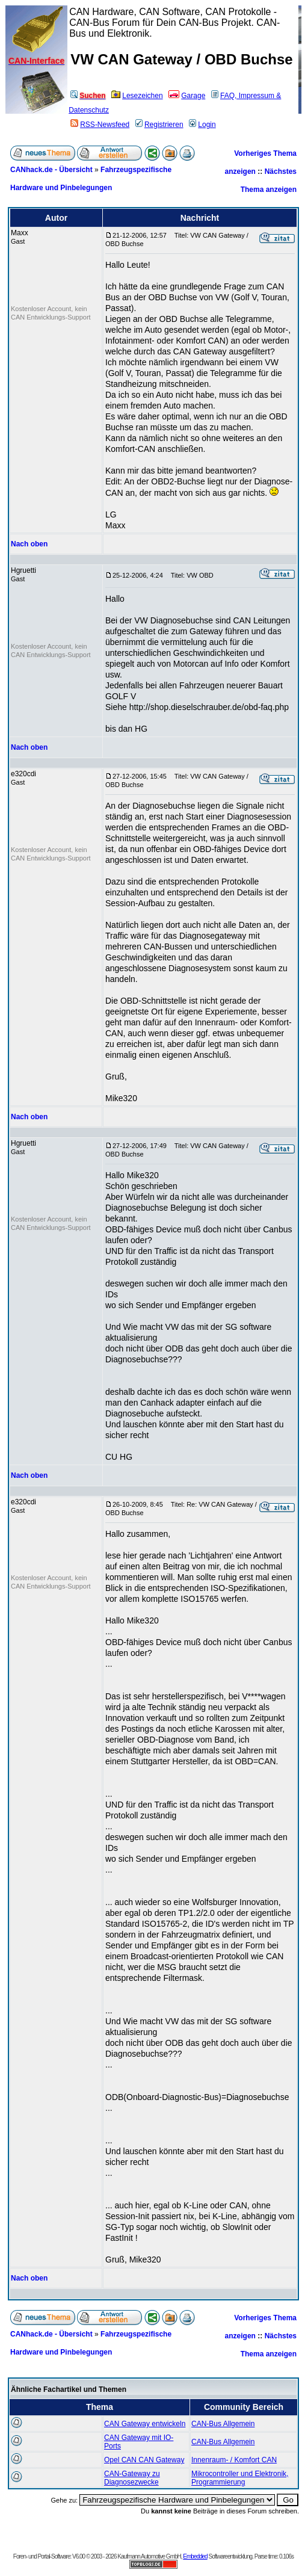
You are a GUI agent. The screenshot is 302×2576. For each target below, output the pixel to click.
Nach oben (29, 544)
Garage (186, 95)
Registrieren (159, 124)
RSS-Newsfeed (99, 124)
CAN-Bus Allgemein (222, 2424)
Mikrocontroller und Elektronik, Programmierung (239, 2477)
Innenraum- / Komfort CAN (234, 2460)
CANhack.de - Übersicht (51, 169)
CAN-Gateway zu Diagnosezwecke (132, 2477)
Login (202, 124)
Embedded (195, 2556)
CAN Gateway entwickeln (144, 2424)
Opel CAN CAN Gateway (144, 2460)
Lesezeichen (136, 95)
